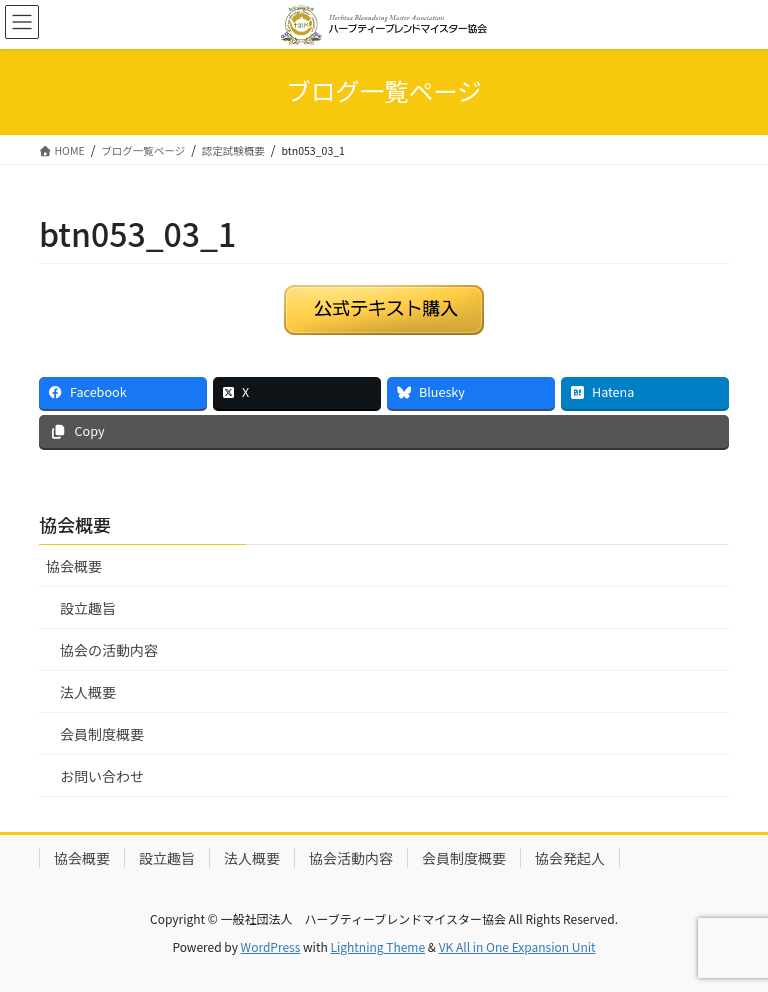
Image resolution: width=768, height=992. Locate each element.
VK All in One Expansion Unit (517, 946)
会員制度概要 (102, 734)
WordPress (271, 946)
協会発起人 (570, 858)
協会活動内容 (351, 858)
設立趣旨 (88, 608)
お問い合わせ (102, 776)
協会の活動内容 (109, 650)
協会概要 (74, 566)
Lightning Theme (377, 946)
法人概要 (88, 692)
